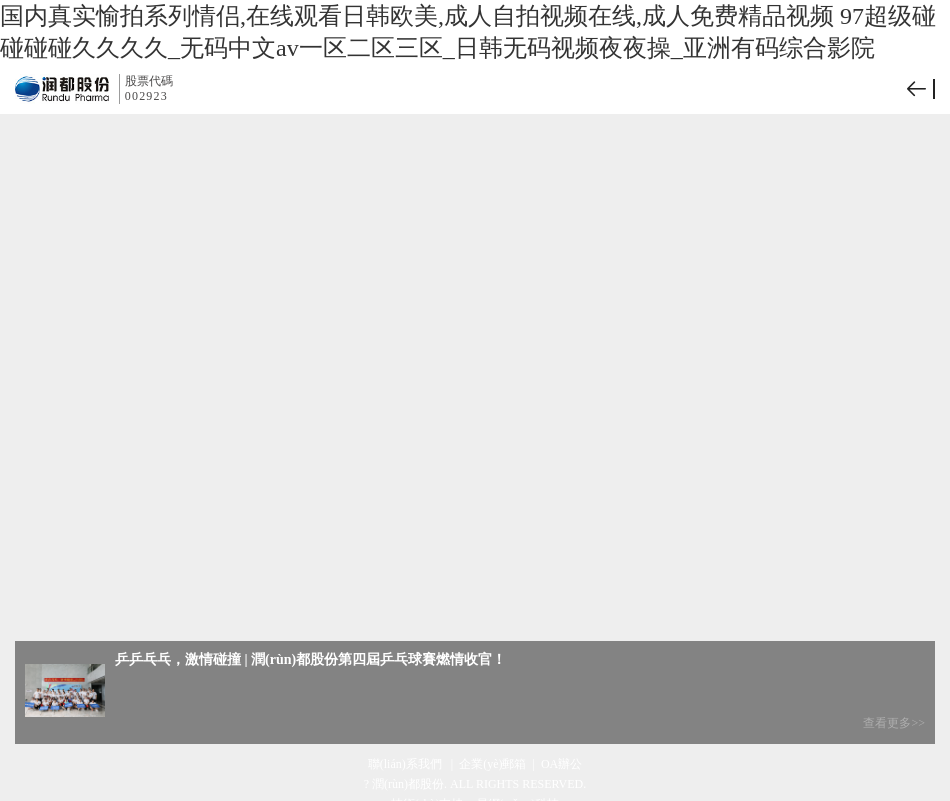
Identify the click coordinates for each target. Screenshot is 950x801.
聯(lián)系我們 (406, 764)
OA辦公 (561, 764)
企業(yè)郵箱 (492, 764)
